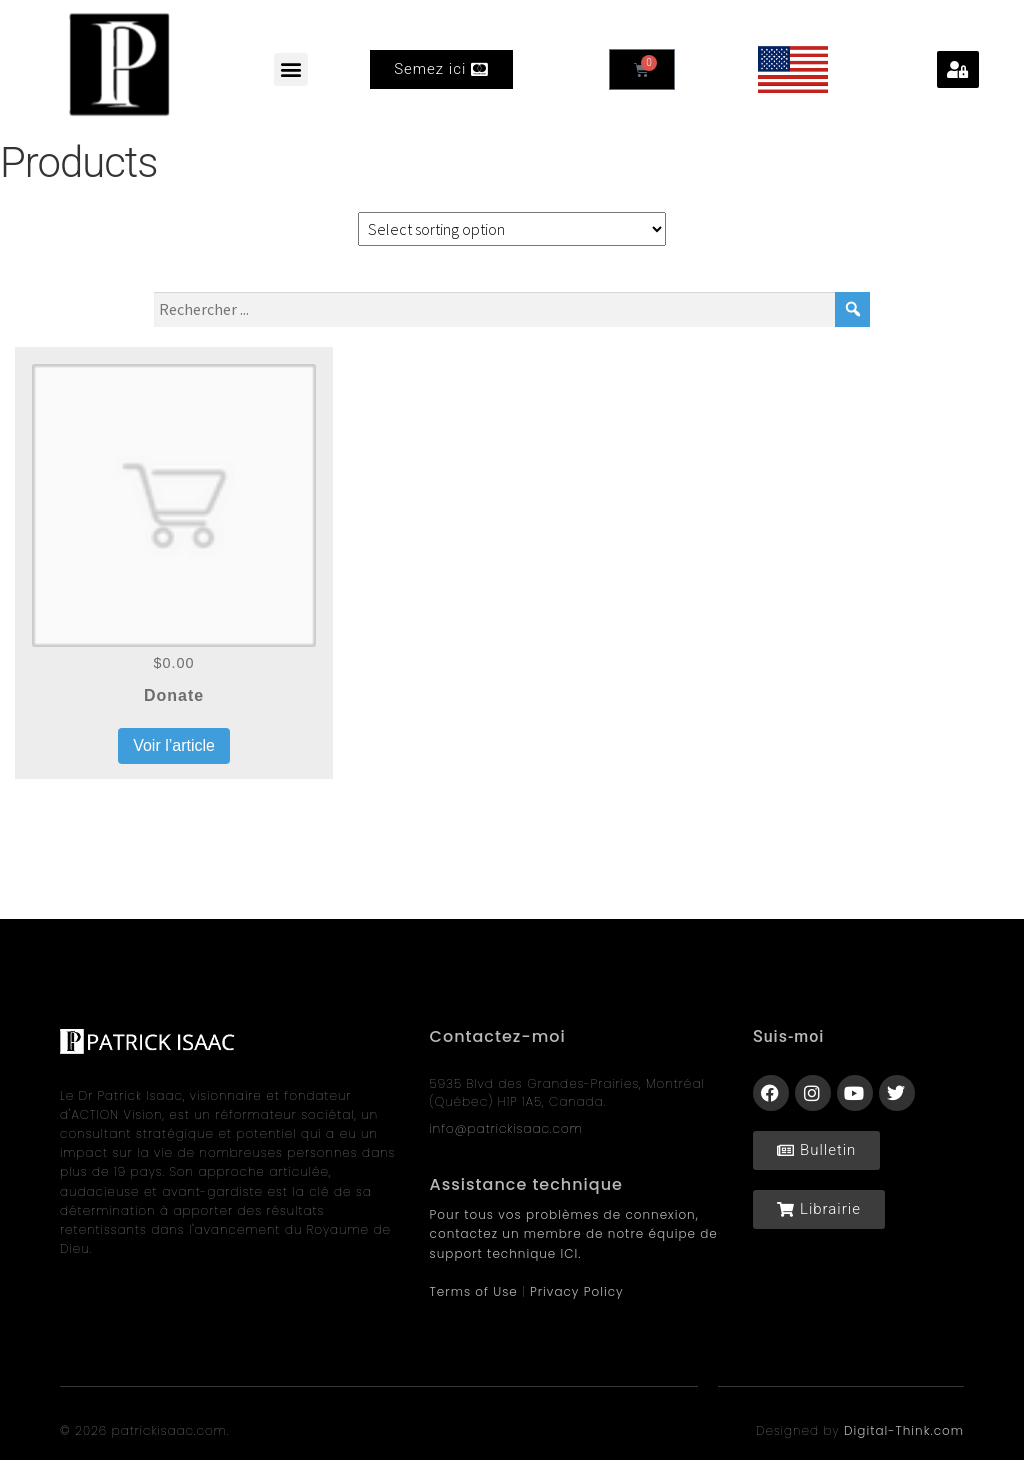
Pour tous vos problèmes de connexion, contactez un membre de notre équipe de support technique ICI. (574, 1233)
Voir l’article (174, 745)
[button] (291, 69)
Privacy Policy (577, 1291)
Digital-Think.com (904, 1430)
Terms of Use (474, 1291)
